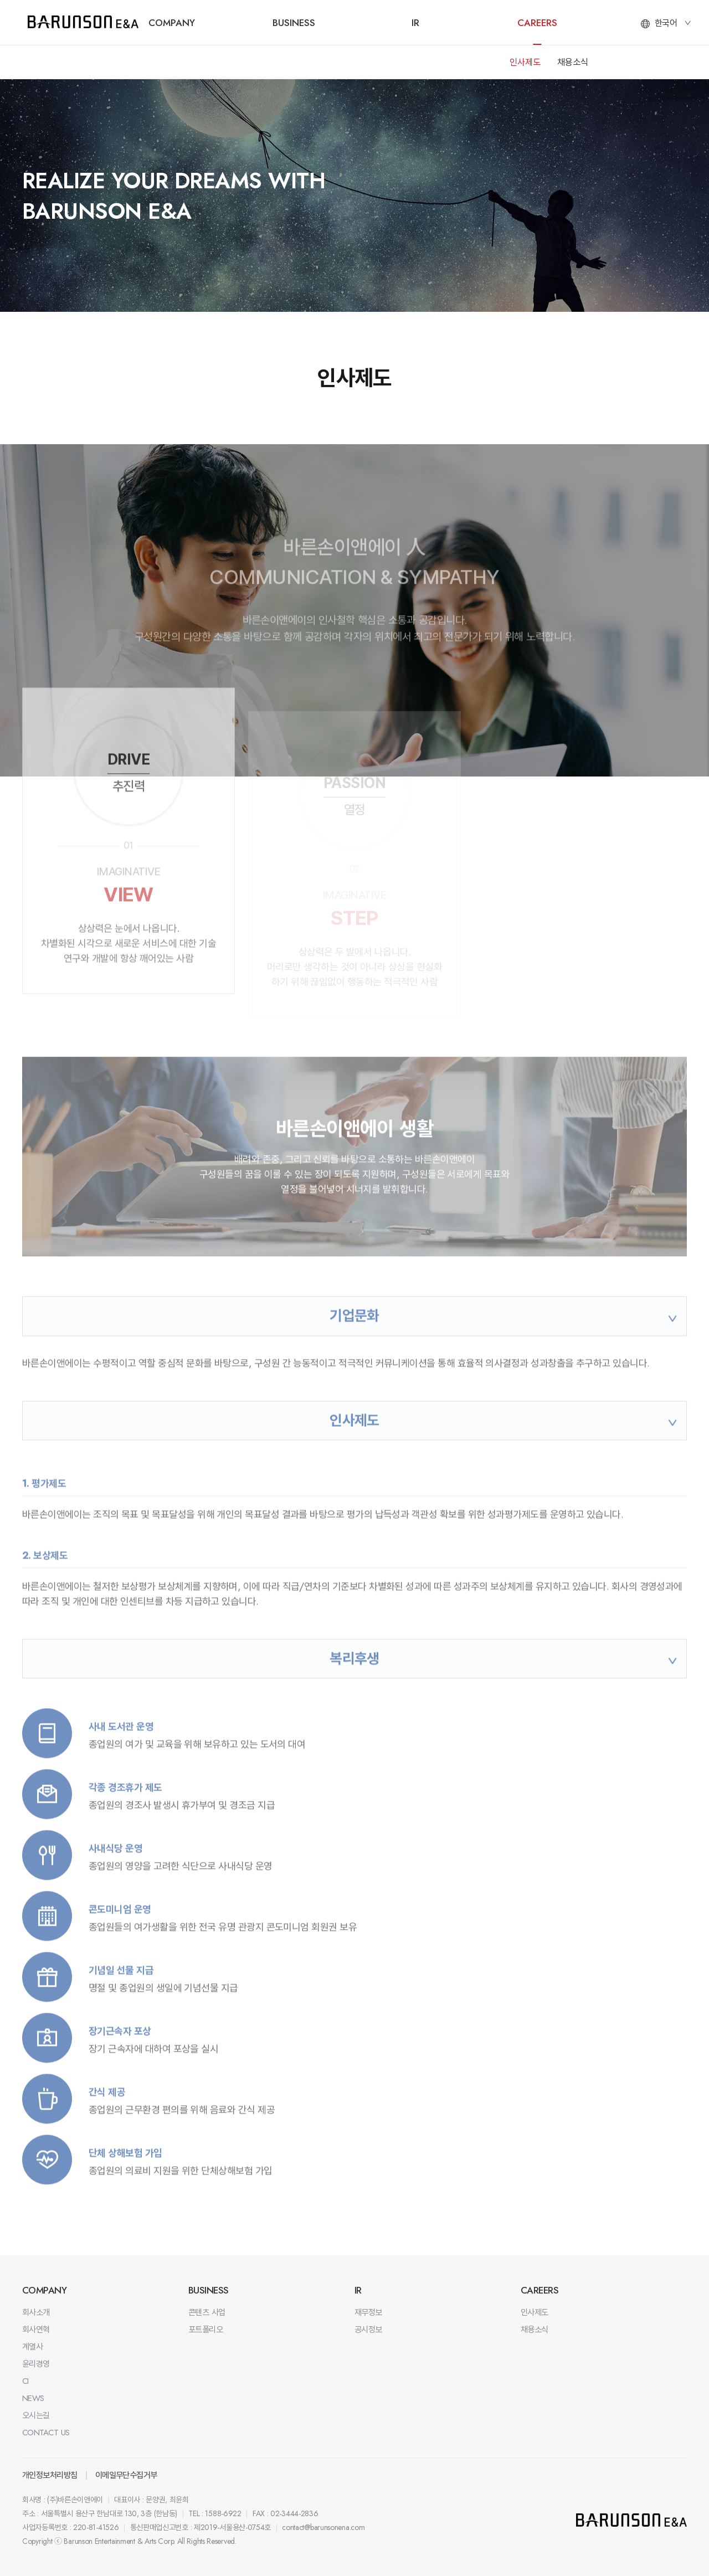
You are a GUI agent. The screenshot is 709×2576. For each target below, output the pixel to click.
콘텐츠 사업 (206, 2312)
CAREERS (537, 22)
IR (415, 22)
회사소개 (36, 2312)
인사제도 (525, 62)
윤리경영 (36, 2364)
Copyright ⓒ (42, 2541)
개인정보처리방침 (50, 2475)
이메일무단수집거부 (126, 2475)
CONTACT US (46, 2432)
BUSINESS (294, 22)
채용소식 (572, 62)
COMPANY (171, 22)
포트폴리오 (205, 2329)
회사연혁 (36, 2329)
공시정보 (368, 2329)
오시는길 (36, 2415)
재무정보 (368, 2312)
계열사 (32, 2347)
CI (25, 2381)
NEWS (33, 2398)
